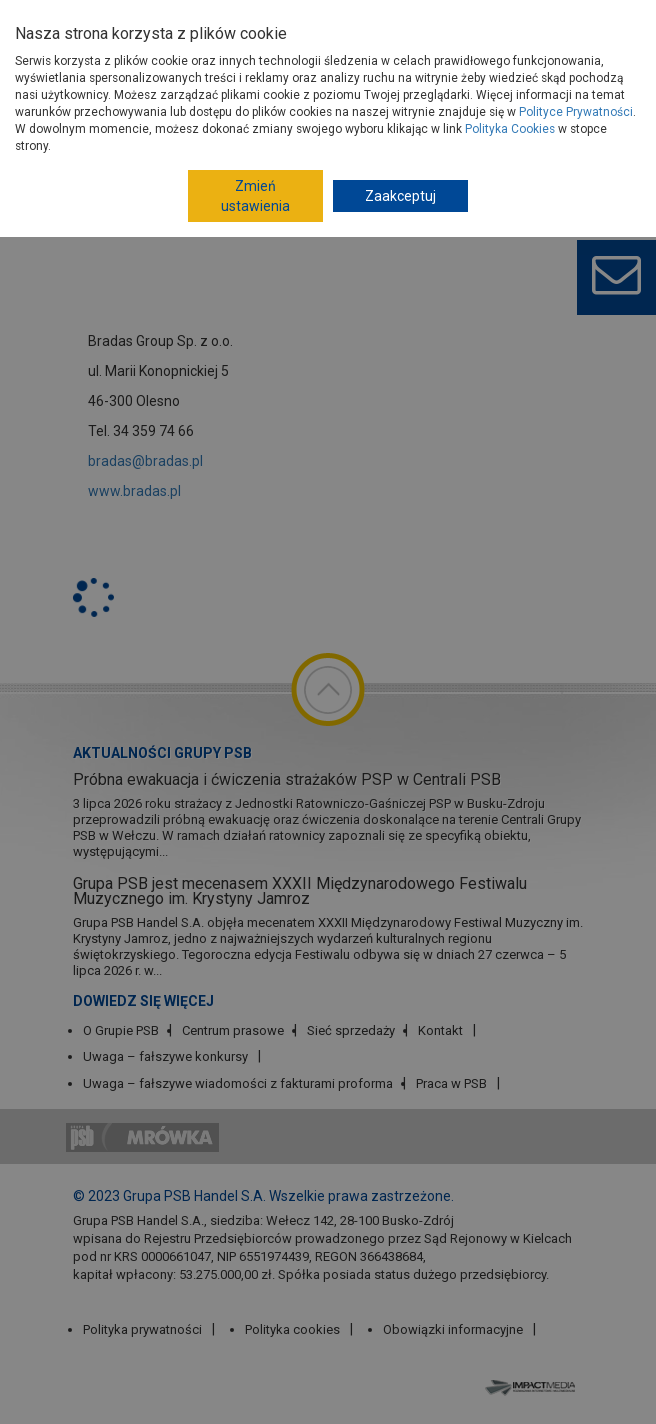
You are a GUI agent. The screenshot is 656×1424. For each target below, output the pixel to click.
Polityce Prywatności (576, 112)
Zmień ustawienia (255, 196)
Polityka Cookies (510, 129)
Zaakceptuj (400, 196)
